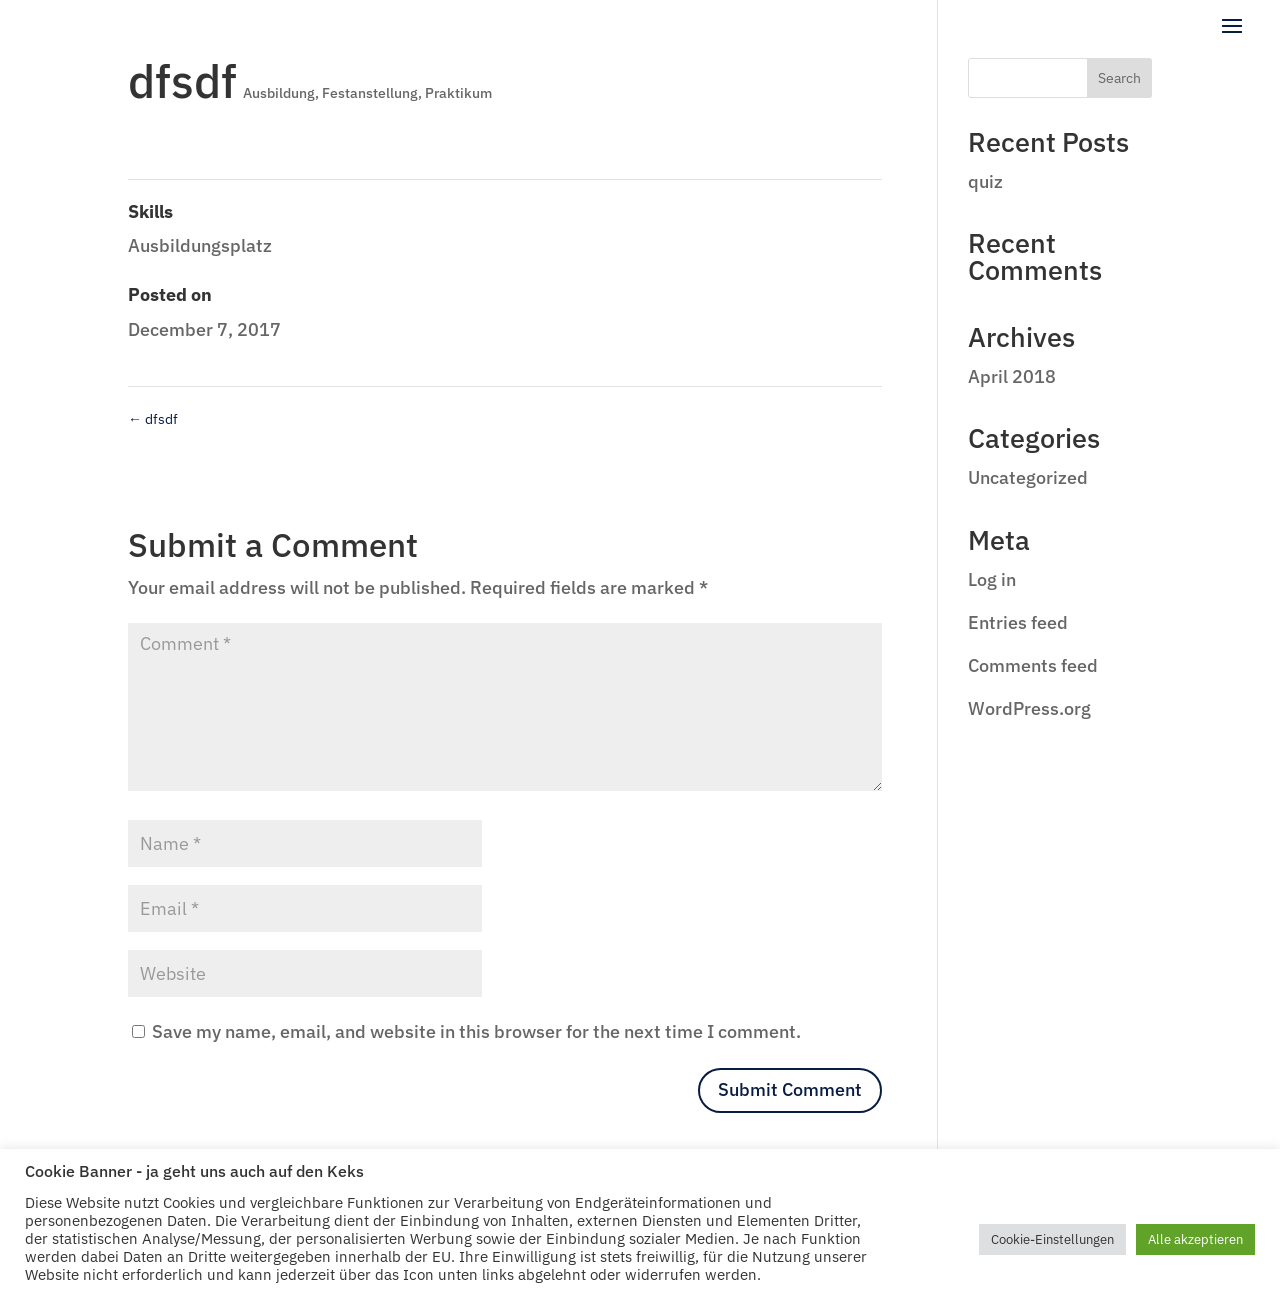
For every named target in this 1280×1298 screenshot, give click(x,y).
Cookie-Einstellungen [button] (1052, 1239)
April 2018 (1012, 376)
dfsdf (153, 419)
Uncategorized (1028, 477)
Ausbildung (279, 93)
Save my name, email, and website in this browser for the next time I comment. (476, 1031)
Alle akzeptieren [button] (1195, 1239)
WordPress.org (1029, 708)
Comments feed (1033, 665)
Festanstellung (370, 93)
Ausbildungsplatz (200, 245)
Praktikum (458, 93)
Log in (992, 579)
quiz (985, 181)
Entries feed (1018, 622)
